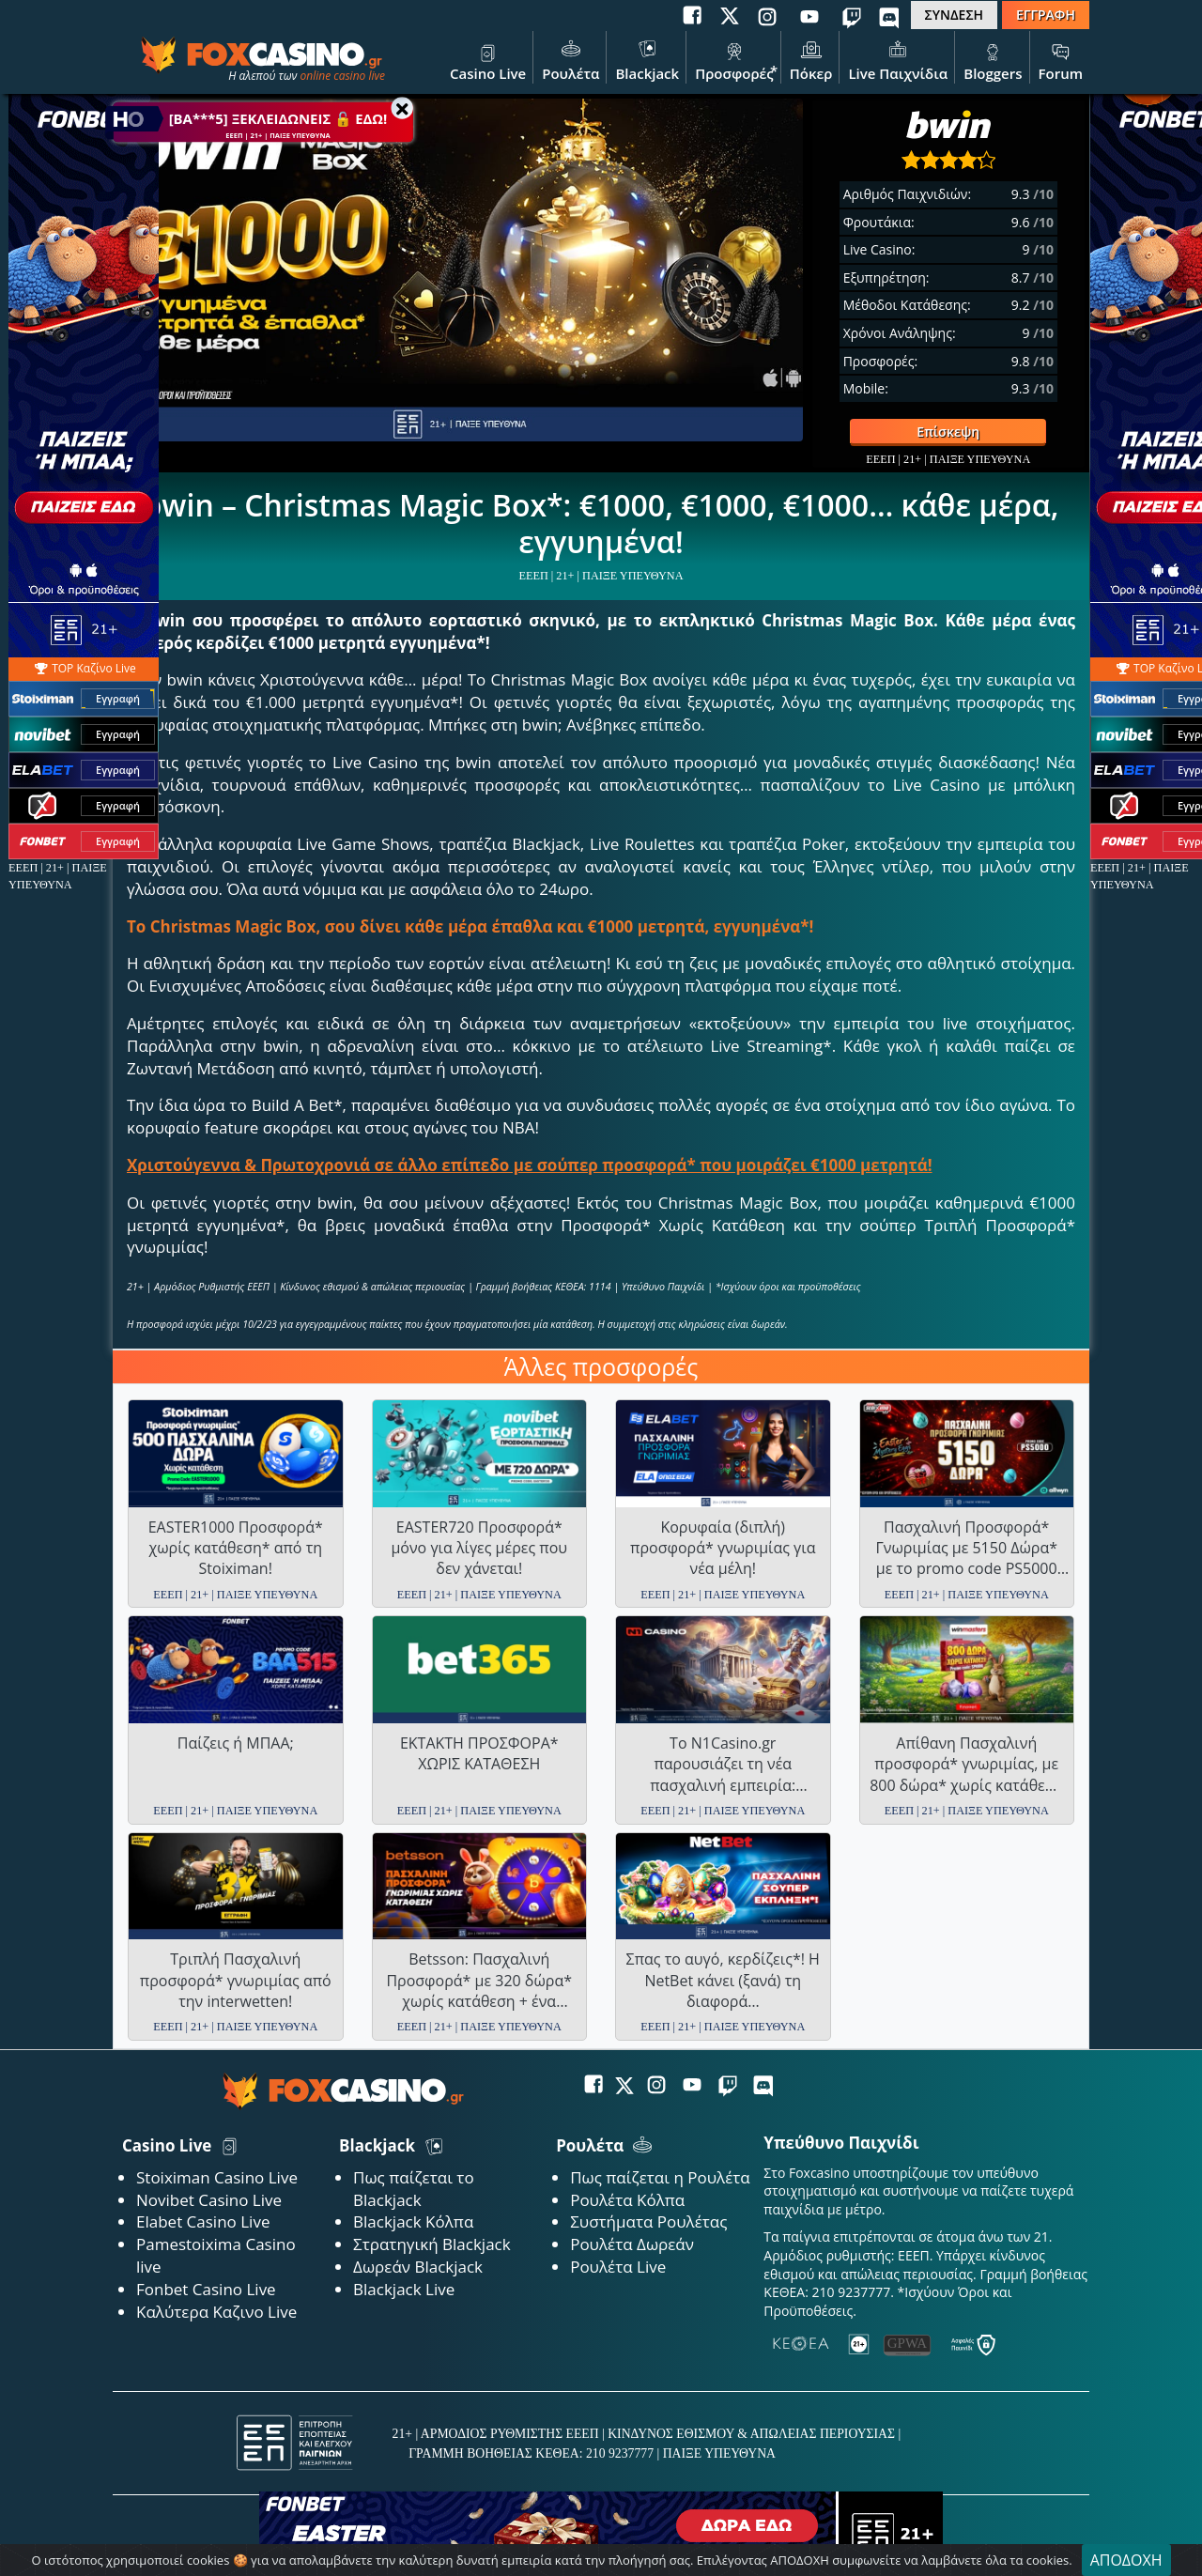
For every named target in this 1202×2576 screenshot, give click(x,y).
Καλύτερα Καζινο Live (216, 2311)
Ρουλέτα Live (618, 2266)
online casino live (342, 76)
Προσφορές (734, 59)
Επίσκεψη (914, 431)
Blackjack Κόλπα (413, 2221)
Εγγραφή (118, 698)
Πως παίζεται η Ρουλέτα (660, 2177)
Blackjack (647, 59)
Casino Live (488, 59)
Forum (1061, 59)
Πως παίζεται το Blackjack (413, 2189)
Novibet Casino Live (209, 2200)
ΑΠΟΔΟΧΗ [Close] (1126, 2560)
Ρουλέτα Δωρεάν (632, 2244)
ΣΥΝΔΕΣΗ (954, 14)
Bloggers (992, 59)
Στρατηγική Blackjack (432, 2244)
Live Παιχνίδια (898, 59)
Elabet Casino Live (203, 2221)
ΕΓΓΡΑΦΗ (1045, 14)
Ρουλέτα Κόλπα (627, 2200)
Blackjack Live (404, 2289)
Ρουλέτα (570, 59)
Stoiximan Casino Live (217, 2177)
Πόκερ (811, 59)
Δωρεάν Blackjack (418, 2266)
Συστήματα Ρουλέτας (648, 2221)
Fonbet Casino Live (206, 2289)
